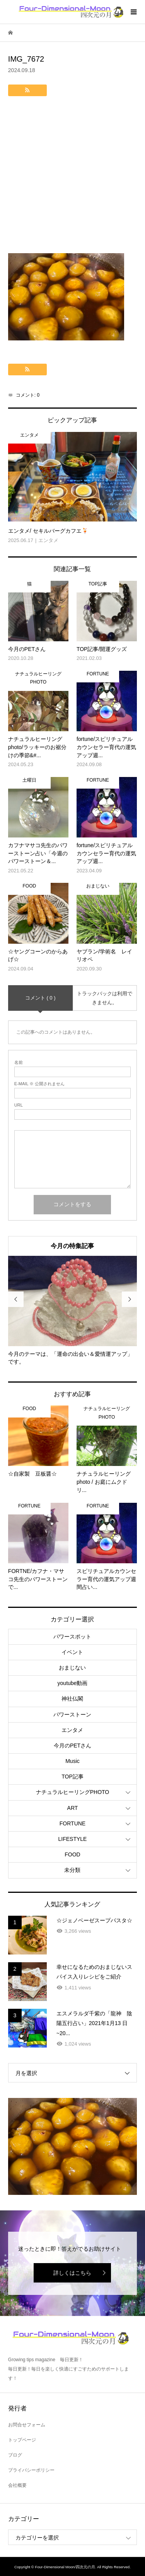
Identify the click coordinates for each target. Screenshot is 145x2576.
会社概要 (17, 2485)
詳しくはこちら (72, 2273)
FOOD (72, 1854)
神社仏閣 (72, 1698)
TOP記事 (72, 1776)
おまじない (72, 1667)
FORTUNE (72, 1823)
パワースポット (72, 1636)
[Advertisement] (72, 176)
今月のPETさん (72, 1745)
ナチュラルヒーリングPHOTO (72, 1792)
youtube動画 (73, 1683)
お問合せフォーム (26, 2425)
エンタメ (72, 1730)
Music (72, 1761)
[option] (72, 1311)
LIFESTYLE (72, 1839)
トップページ (22, 2440)
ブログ (15, 2455)
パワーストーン (72, 1714)
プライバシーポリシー (31, 2470)
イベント (72, 1652)
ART (72, 1808)
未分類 (72, 1870)
